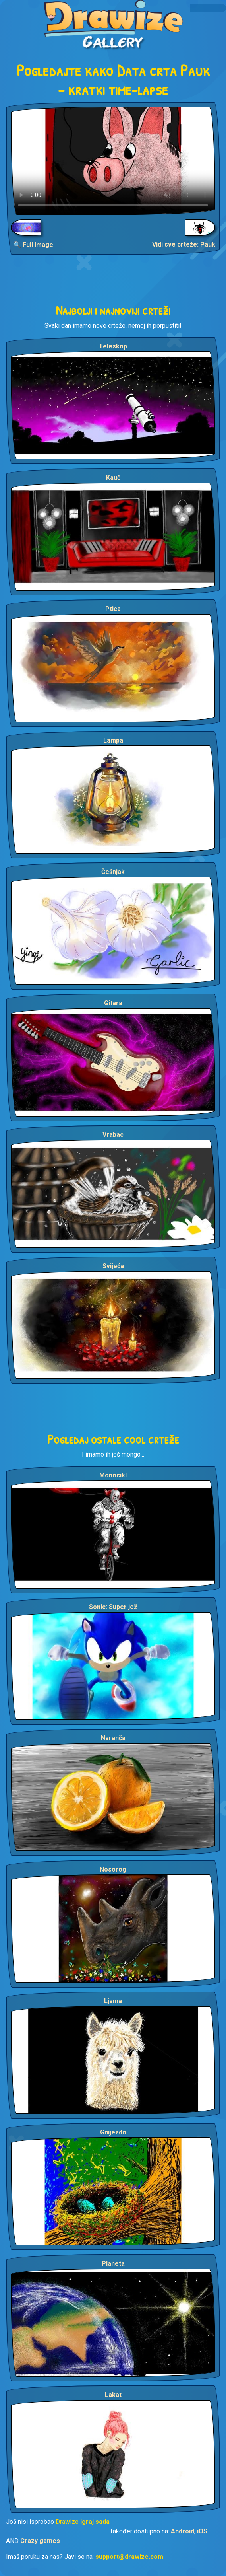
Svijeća (113, 1266)
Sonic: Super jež (113, 1607)
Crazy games (40, 2541)
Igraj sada (95, 2521)
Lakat (113, 2395)
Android (182, 2531)
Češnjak (113, 872)
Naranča (113, 1738)
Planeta (113, 2263)
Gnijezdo (113, 2132)
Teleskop (113, 346)
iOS (202, 2531)
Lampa (113, 740)
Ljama (113, 2001)
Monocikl (113, 1475)
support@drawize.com (129, 2556)
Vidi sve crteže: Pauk (183, 244)
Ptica (113, 609)
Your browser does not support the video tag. (113, 161)
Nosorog (113, 1869)
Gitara (113, 1003)
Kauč (113, 477)
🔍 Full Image (33, 245)
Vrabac (113, 1134)
